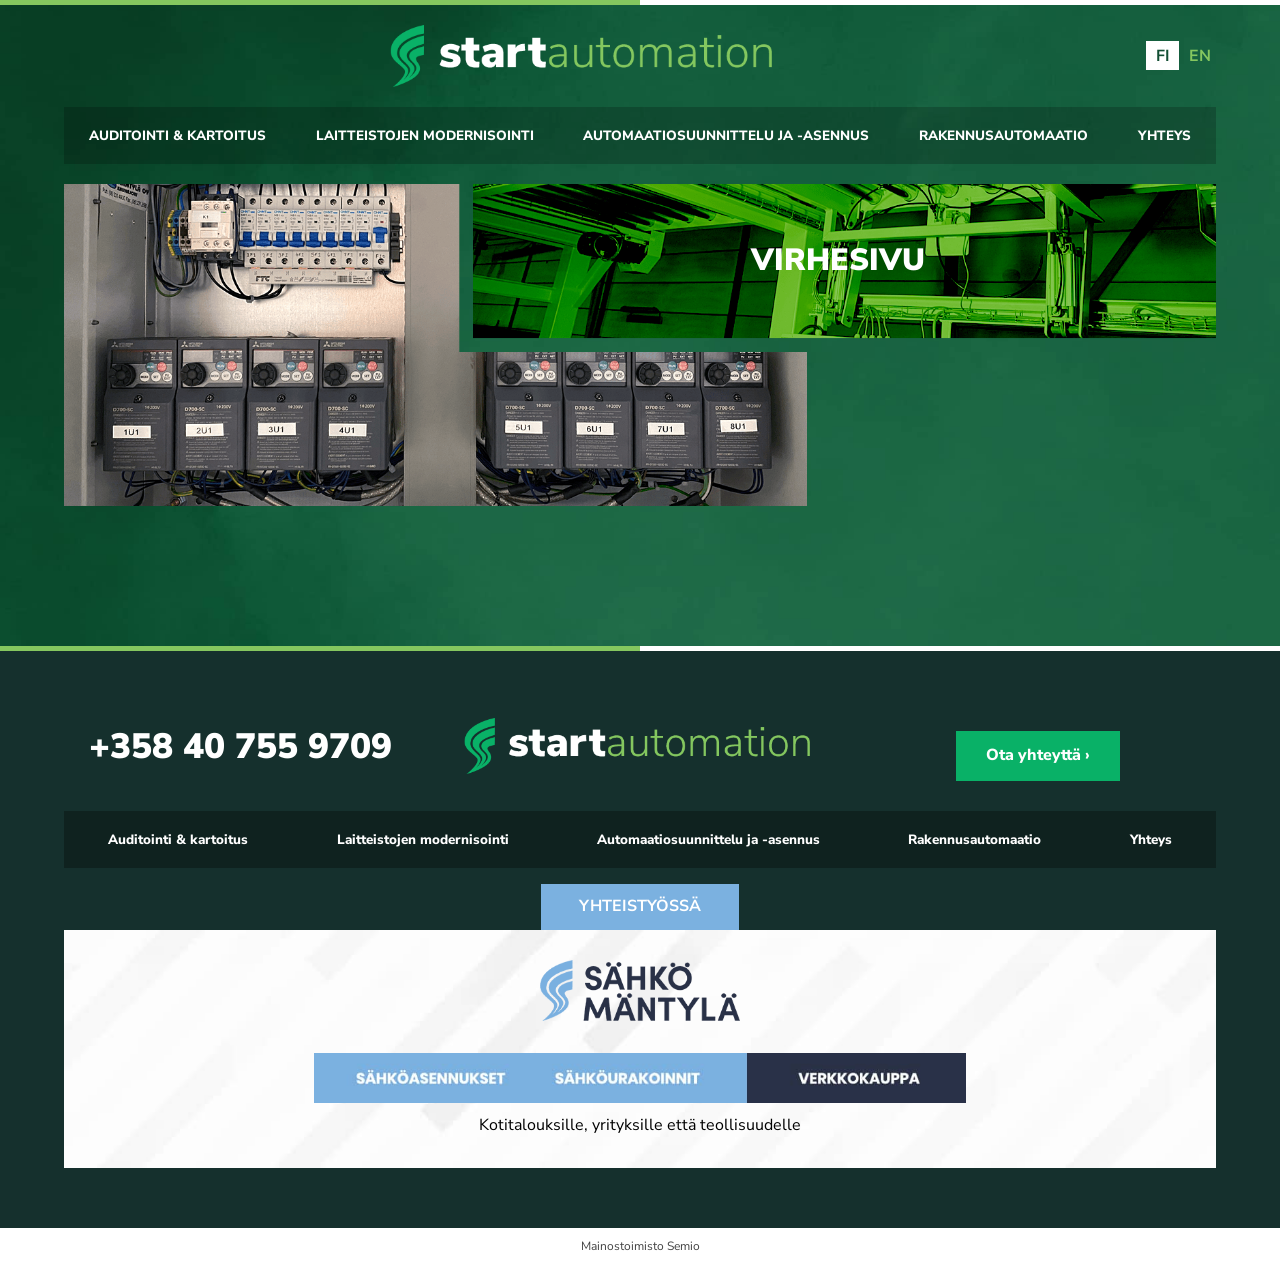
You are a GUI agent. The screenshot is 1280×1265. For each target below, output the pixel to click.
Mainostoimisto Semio (640, 1246)
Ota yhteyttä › (1038, 755)
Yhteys (1164, 135)
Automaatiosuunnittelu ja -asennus (726, 135)
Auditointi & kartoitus (177, 135)
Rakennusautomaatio (1003, 135)
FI (1163, 56)
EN (1200, 56)
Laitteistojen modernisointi (425, 135)
